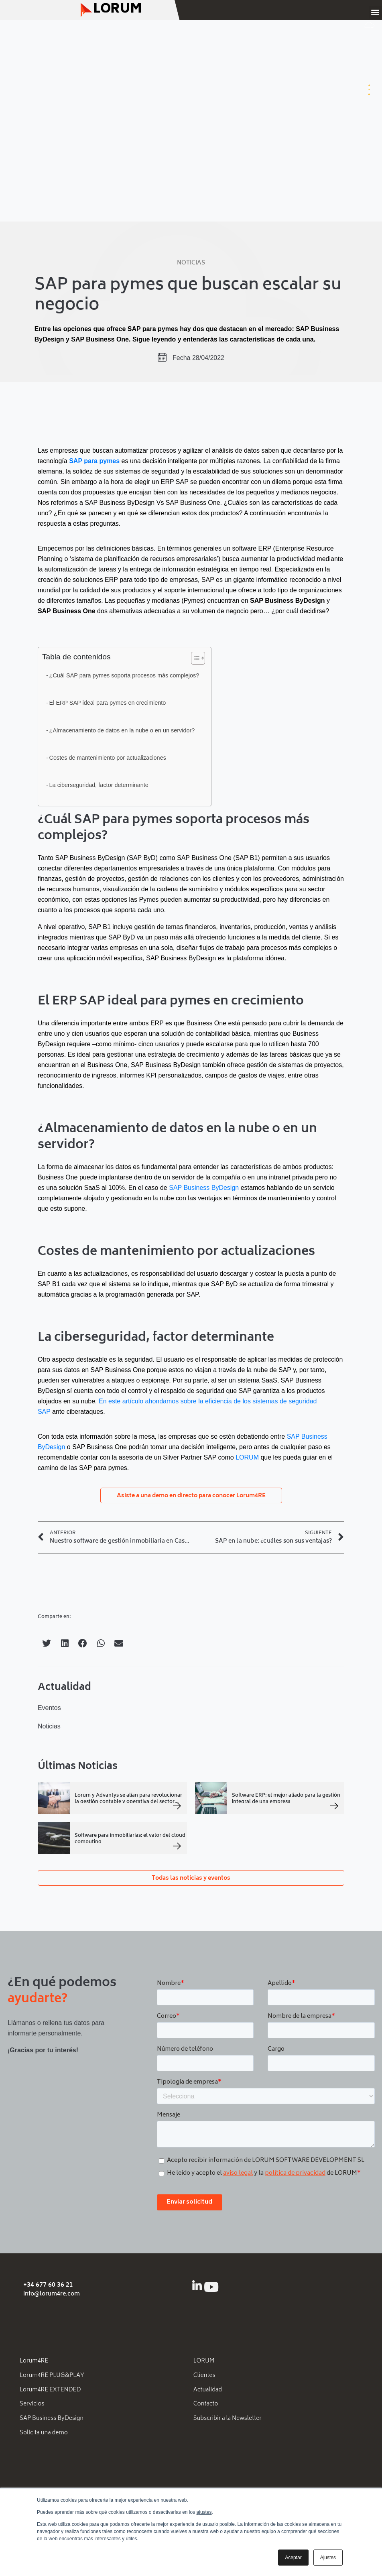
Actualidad (207, 2391)
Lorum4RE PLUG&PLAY (52, 2376)
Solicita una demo (44, 2436)
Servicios (32, 2406)
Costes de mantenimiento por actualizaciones (107, 757)
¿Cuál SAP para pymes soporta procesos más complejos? (124, 675)
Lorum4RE (34, 2361)
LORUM (247, 1457)
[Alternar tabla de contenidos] (194, 658)
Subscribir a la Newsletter (227, 2421)
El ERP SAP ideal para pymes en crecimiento (107, 702)
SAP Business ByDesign (204, 1187)
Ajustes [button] (328, 2557)
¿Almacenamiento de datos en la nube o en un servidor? (122, 730)
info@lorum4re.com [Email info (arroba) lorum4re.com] (51, 2294)
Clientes (204, 2376)
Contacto (205, 2406)
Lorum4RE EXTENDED (50, 2391)
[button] (375, 12)
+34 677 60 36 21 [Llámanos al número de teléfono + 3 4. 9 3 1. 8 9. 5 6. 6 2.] (48, 2285)
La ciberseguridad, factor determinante (98, 785)
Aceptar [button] (293, 2557)
